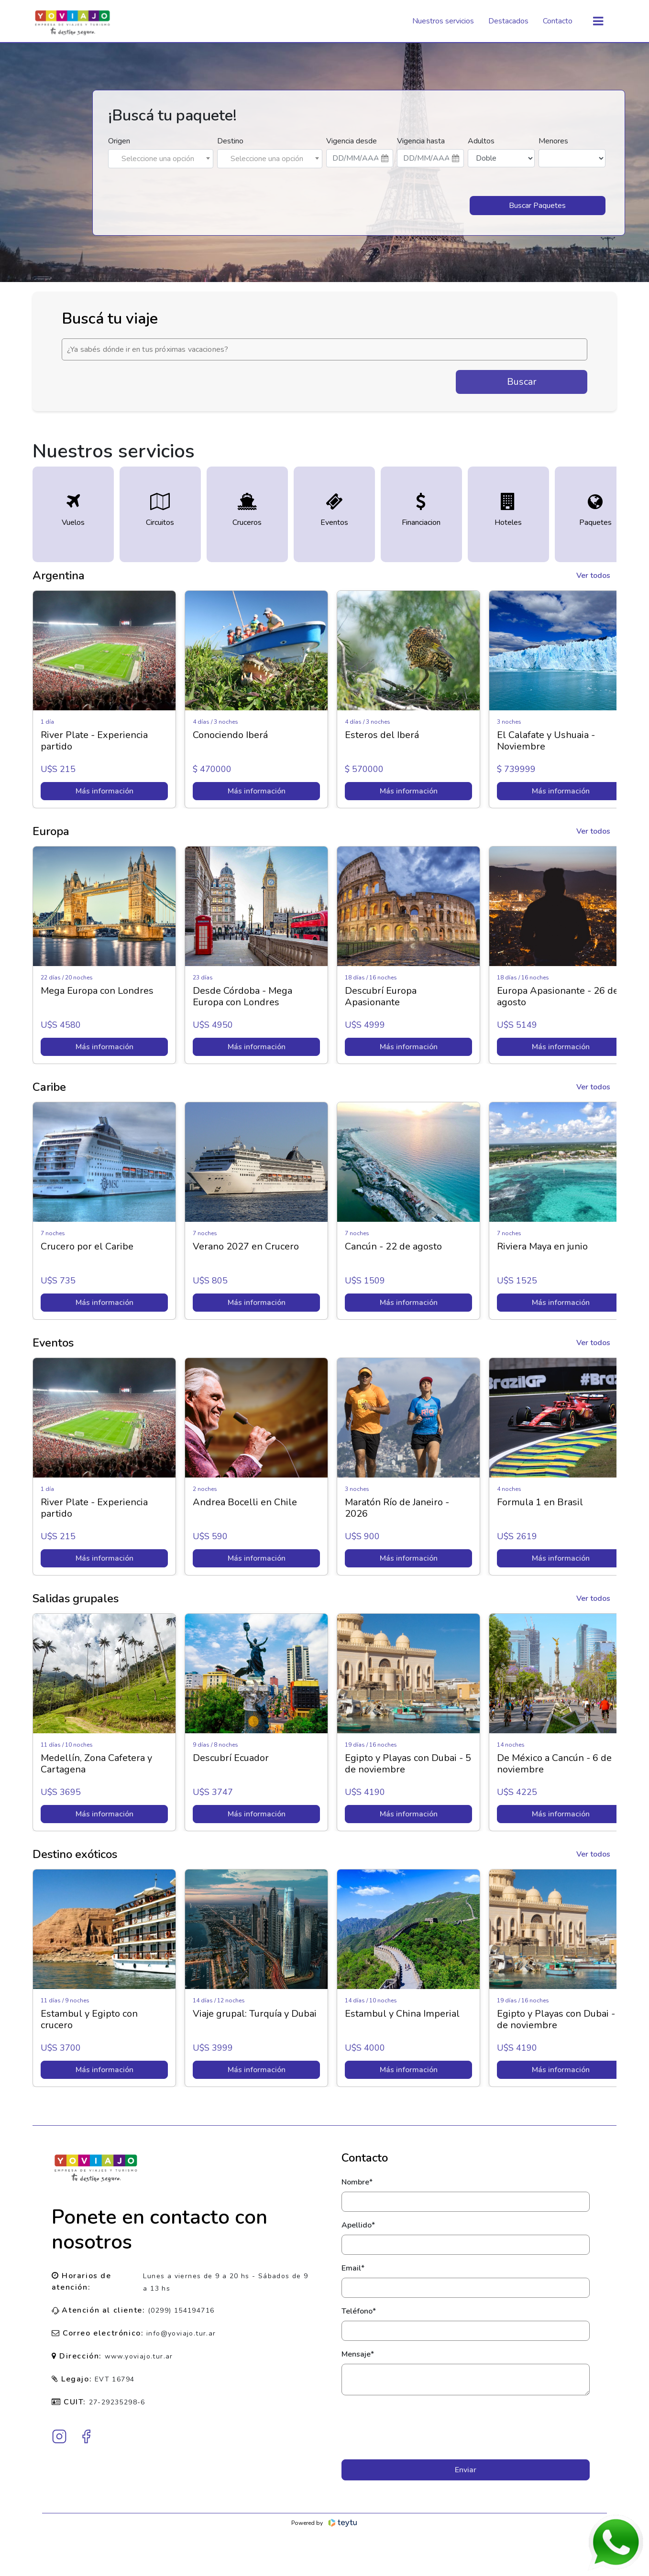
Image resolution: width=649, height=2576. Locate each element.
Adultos (481, 141)
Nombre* (357, 2182)
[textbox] (161, 158)
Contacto (557, 21)
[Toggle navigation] (598, 21)
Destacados (508, 21)
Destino (230, 141)
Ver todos (593, 575)
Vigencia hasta (421, 141)
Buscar (522, 381)
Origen (119, 141)
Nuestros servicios (443, 21)
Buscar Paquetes (537, 205)
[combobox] (160, 158)
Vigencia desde (351, 141)
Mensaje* (357, 2354)
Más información (104, 791)
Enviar (465, 2470)
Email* (352, 2268)
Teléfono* (358, 2311)
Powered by (324, 2523)
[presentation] (466, 2427)
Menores (553, 141)
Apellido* (358, 2225)
